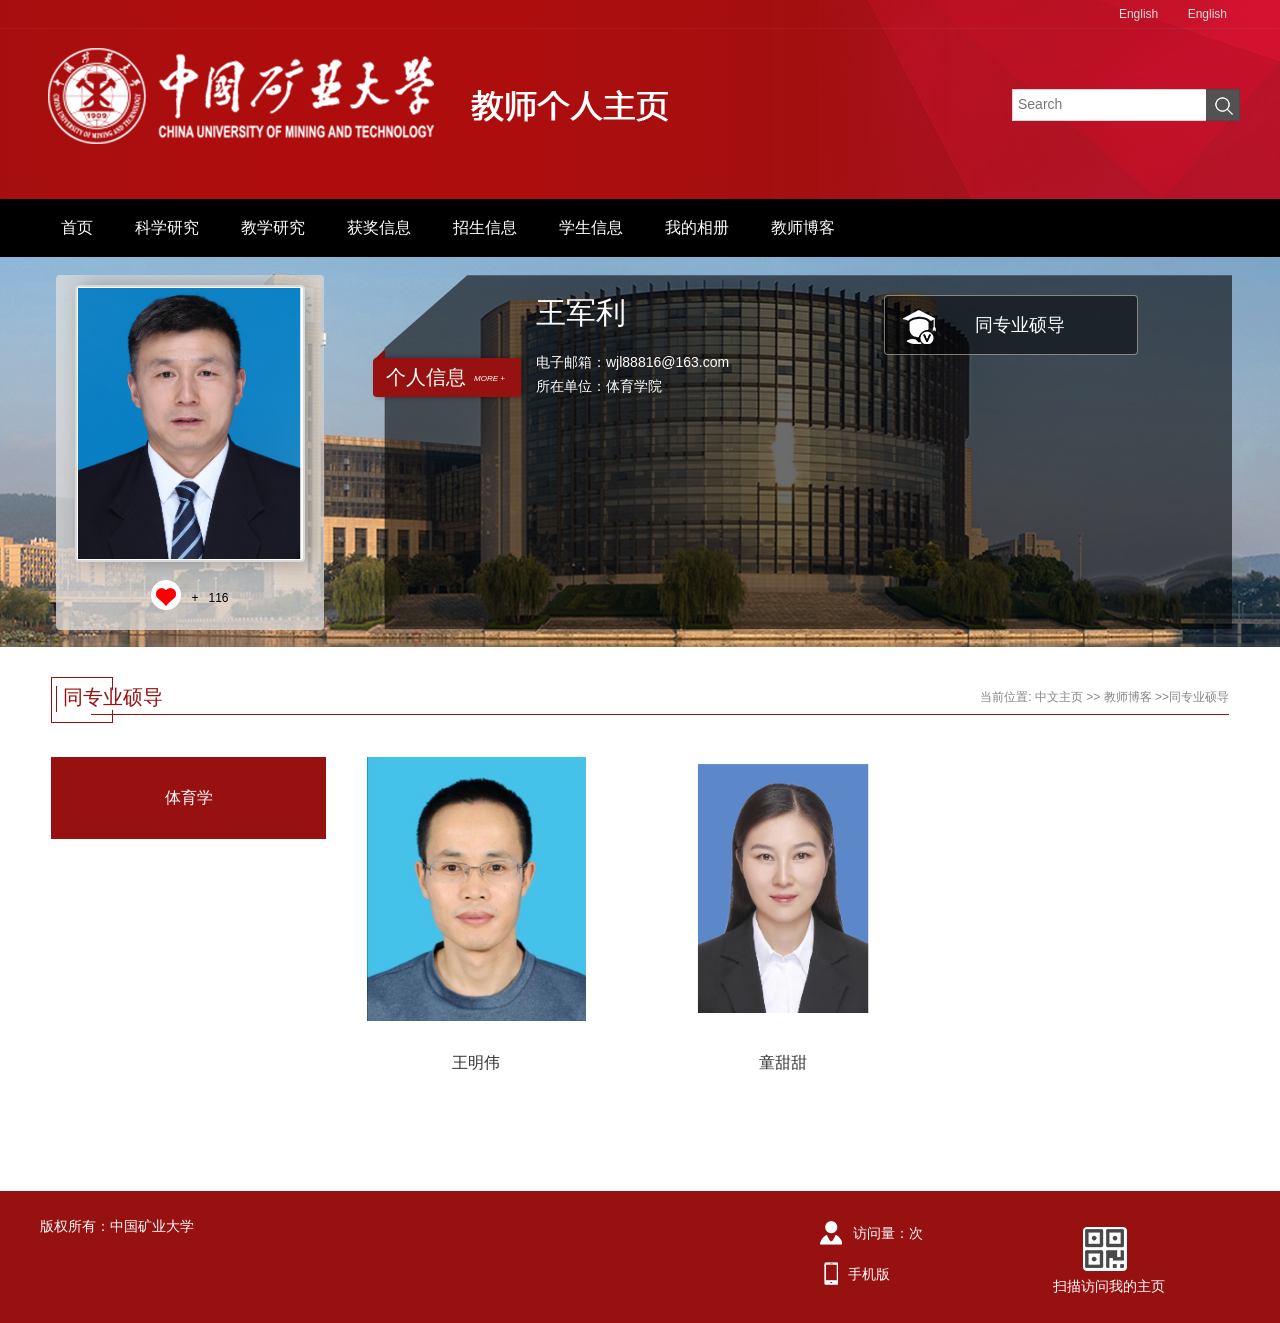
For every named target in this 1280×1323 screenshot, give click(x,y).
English (1138, 14)
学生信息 (591, 227)
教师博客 (803, 227)
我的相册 (697, 227)
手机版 (869, 1274)
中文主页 (1059, 697)
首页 (77, 227)
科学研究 (167, 227)
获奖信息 (379, 227)
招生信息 (485, 227)
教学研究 (273, 227)
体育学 (189, 797)
